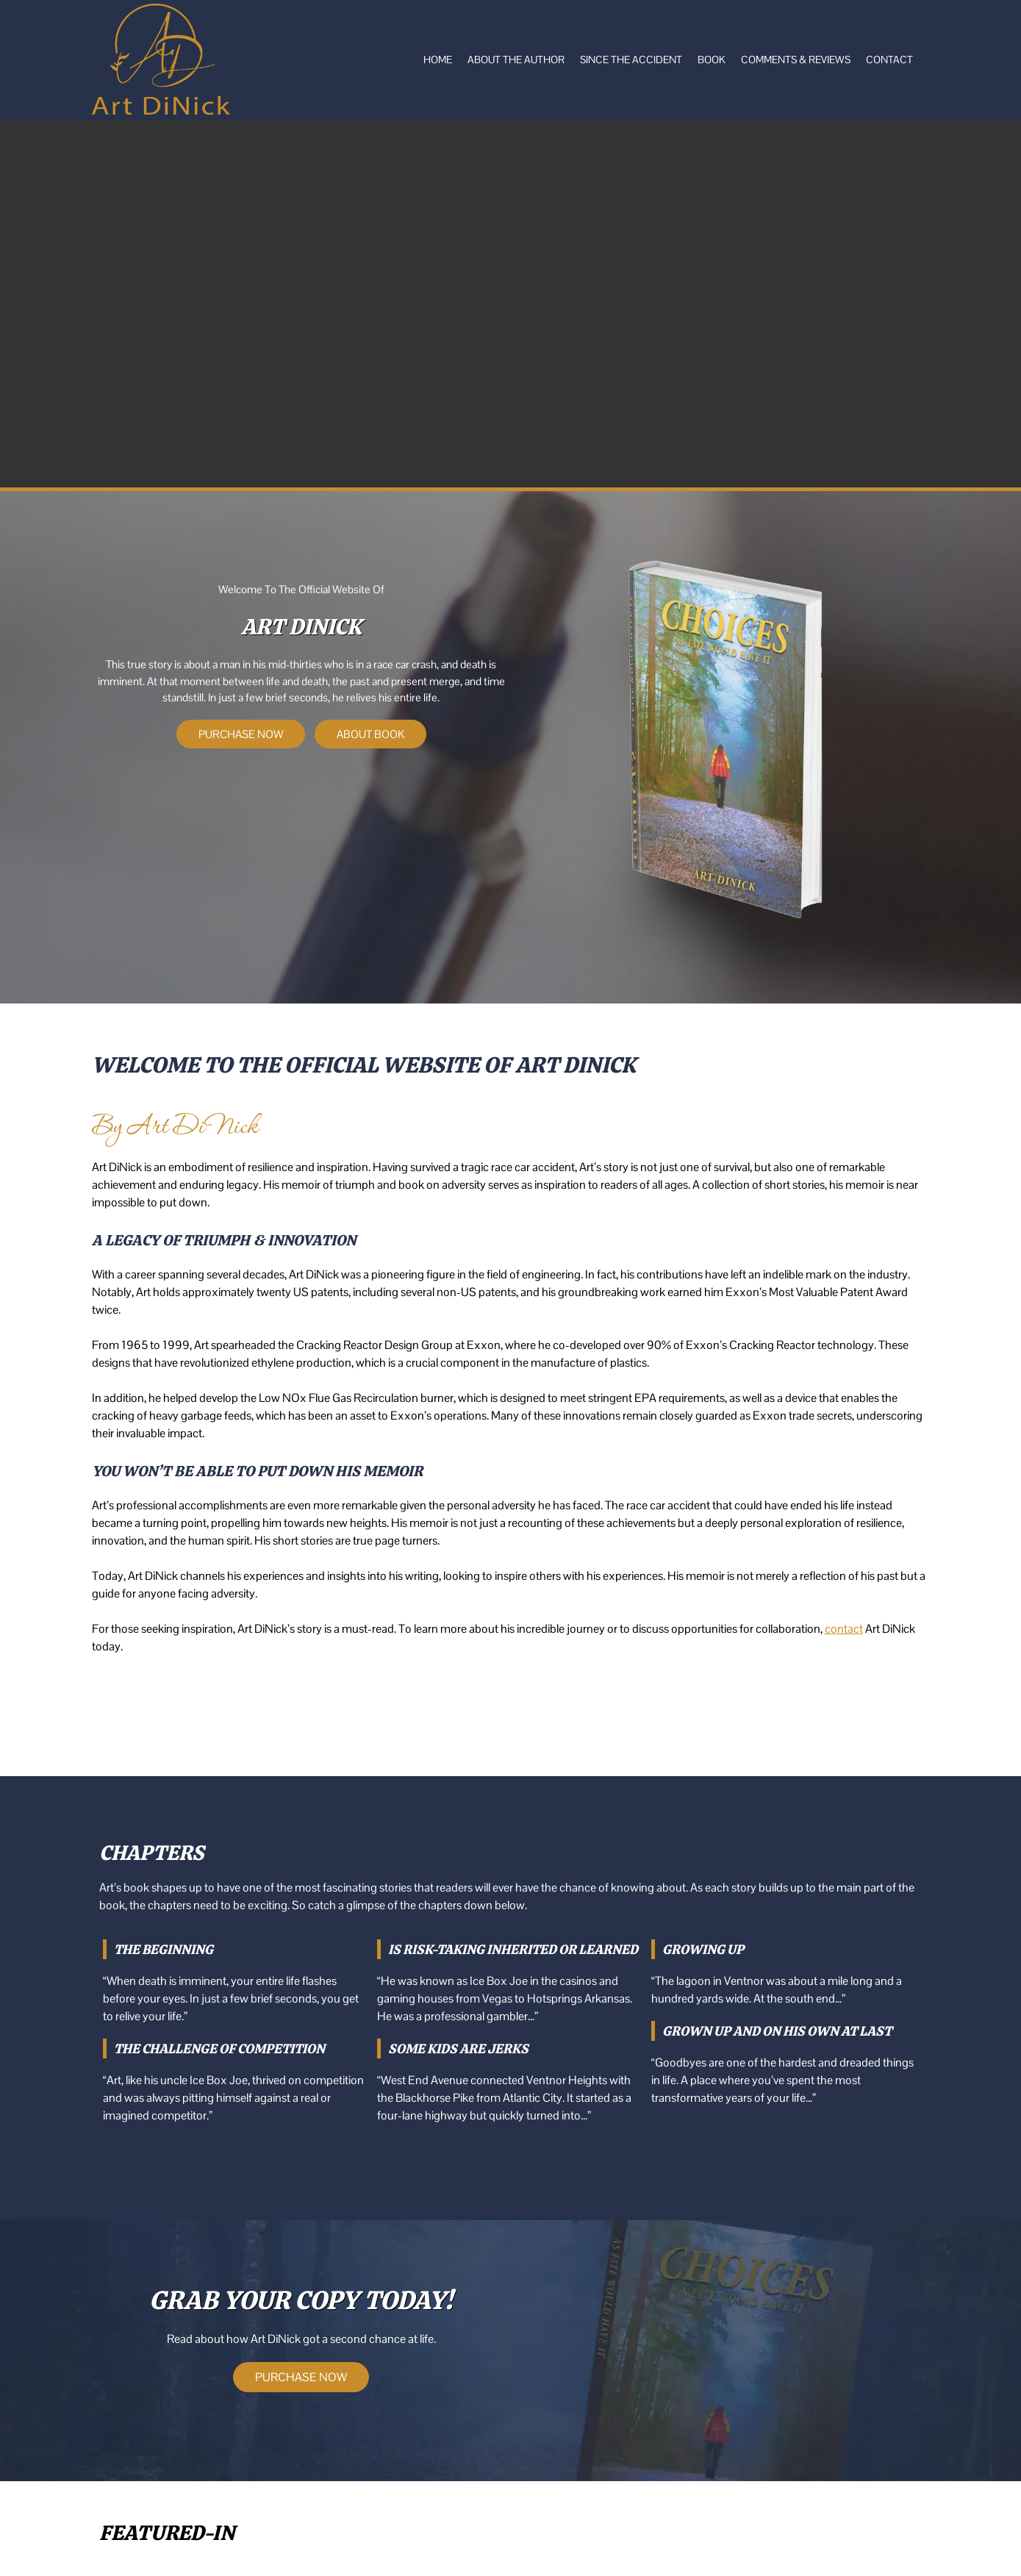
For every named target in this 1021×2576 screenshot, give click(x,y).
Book (712, 59)
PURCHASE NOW (240, 734)
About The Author (516, 59)
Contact (889, 59)
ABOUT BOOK (370, 734)
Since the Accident (631, 59)
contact (844, 1628)
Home (437, 59)
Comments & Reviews (795, 59)
